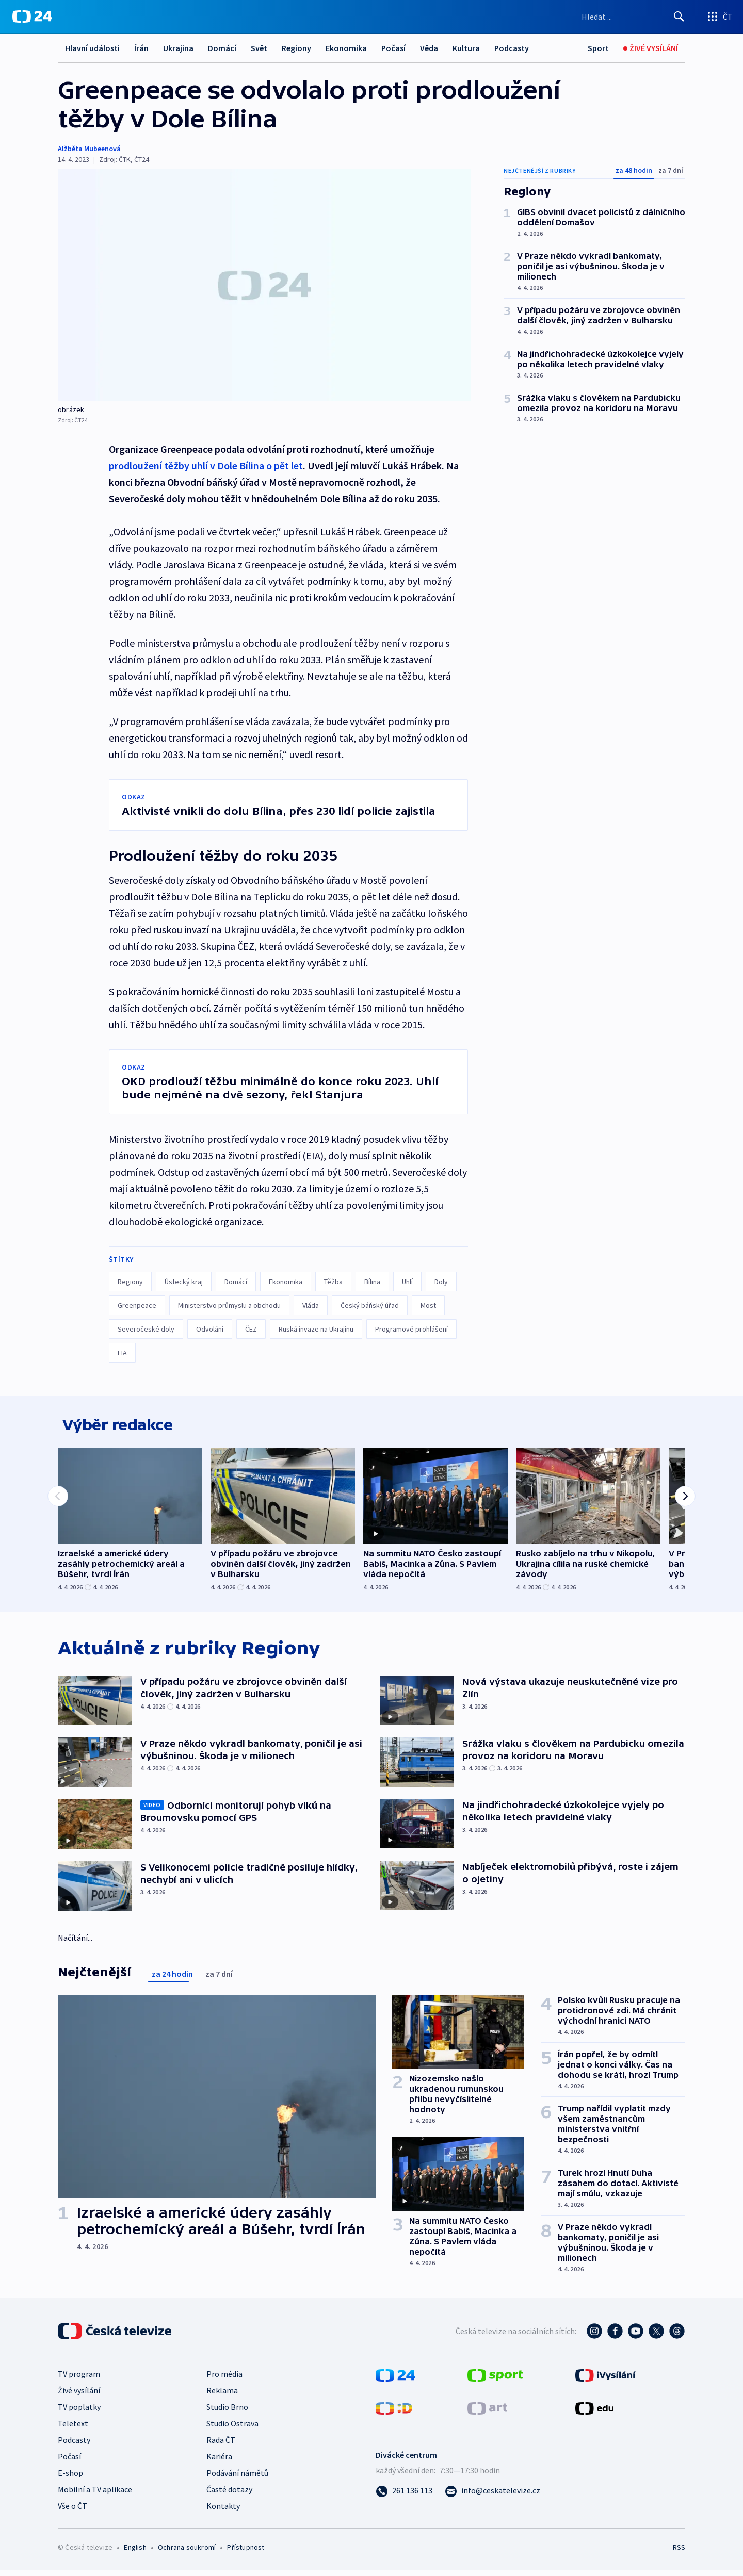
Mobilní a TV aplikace (95, 2495)
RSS (679, 2553)
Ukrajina (178, 48)
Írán (141, 48)
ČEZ (251, 1329)
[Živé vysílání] (650, 48)
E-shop (70, 2479)
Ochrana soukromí (187, 2553)
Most (428, 1305)
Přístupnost (245, 2553)
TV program (79, 2380)
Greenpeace (137, 1305)
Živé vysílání (79, 2396)
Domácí (222, 48)
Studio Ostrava (232, 2429)
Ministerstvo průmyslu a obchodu (229, 1305)
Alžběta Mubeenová (89, 148)
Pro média (224, 2380)
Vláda (310, 1305)
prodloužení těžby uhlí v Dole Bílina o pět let (206, 465)
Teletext (73, 2429)
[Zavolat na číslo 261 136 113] (404, 2496)
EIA (122, 1352)
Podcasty (511, 48)
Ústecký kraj (184, 1281)
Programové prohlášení (411, 1329)
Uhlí (407, 1281)
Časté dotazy (229, 2495)
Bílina (372, 1281)
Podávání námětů (237, 2479)
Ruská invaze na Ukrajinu (316, 1329)
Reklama (222, 2396)
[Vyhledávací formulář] (634, 16)
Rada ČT (220, 2446)
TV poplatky (79, 2413)
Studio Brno (227, 2413)
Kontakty (223, 2512)
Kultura (466, 48)
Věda (429, 48)
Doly (441, 1281)
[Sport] (598, 48)
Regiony (296, 48)
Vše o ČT (72, 2512)
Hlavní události (92, 48)
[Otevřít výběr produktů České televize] (719, 16)
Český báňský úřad (370, 1305)
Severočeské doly (146, 1329)
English (135, 2553)
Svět (259, 48)
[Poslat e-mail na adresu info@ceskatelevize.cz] (492, 2496)
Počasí (393, 48)
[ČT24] (32, 16)
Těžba (333, 1281)
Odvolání (209, 1329)
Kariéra (219, 2462)
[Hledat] (679, 16)
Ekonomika (346, 48)
